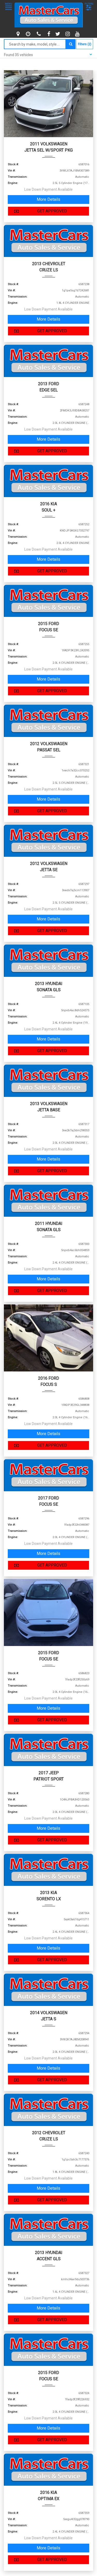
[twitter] (58, 34)
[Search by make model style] (35, 44)
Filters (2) (84, 44)
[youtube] (78, 34)
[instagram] (68, 34)
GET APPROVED (39, 210)
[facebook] (49, 34)
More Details (48, 199)
